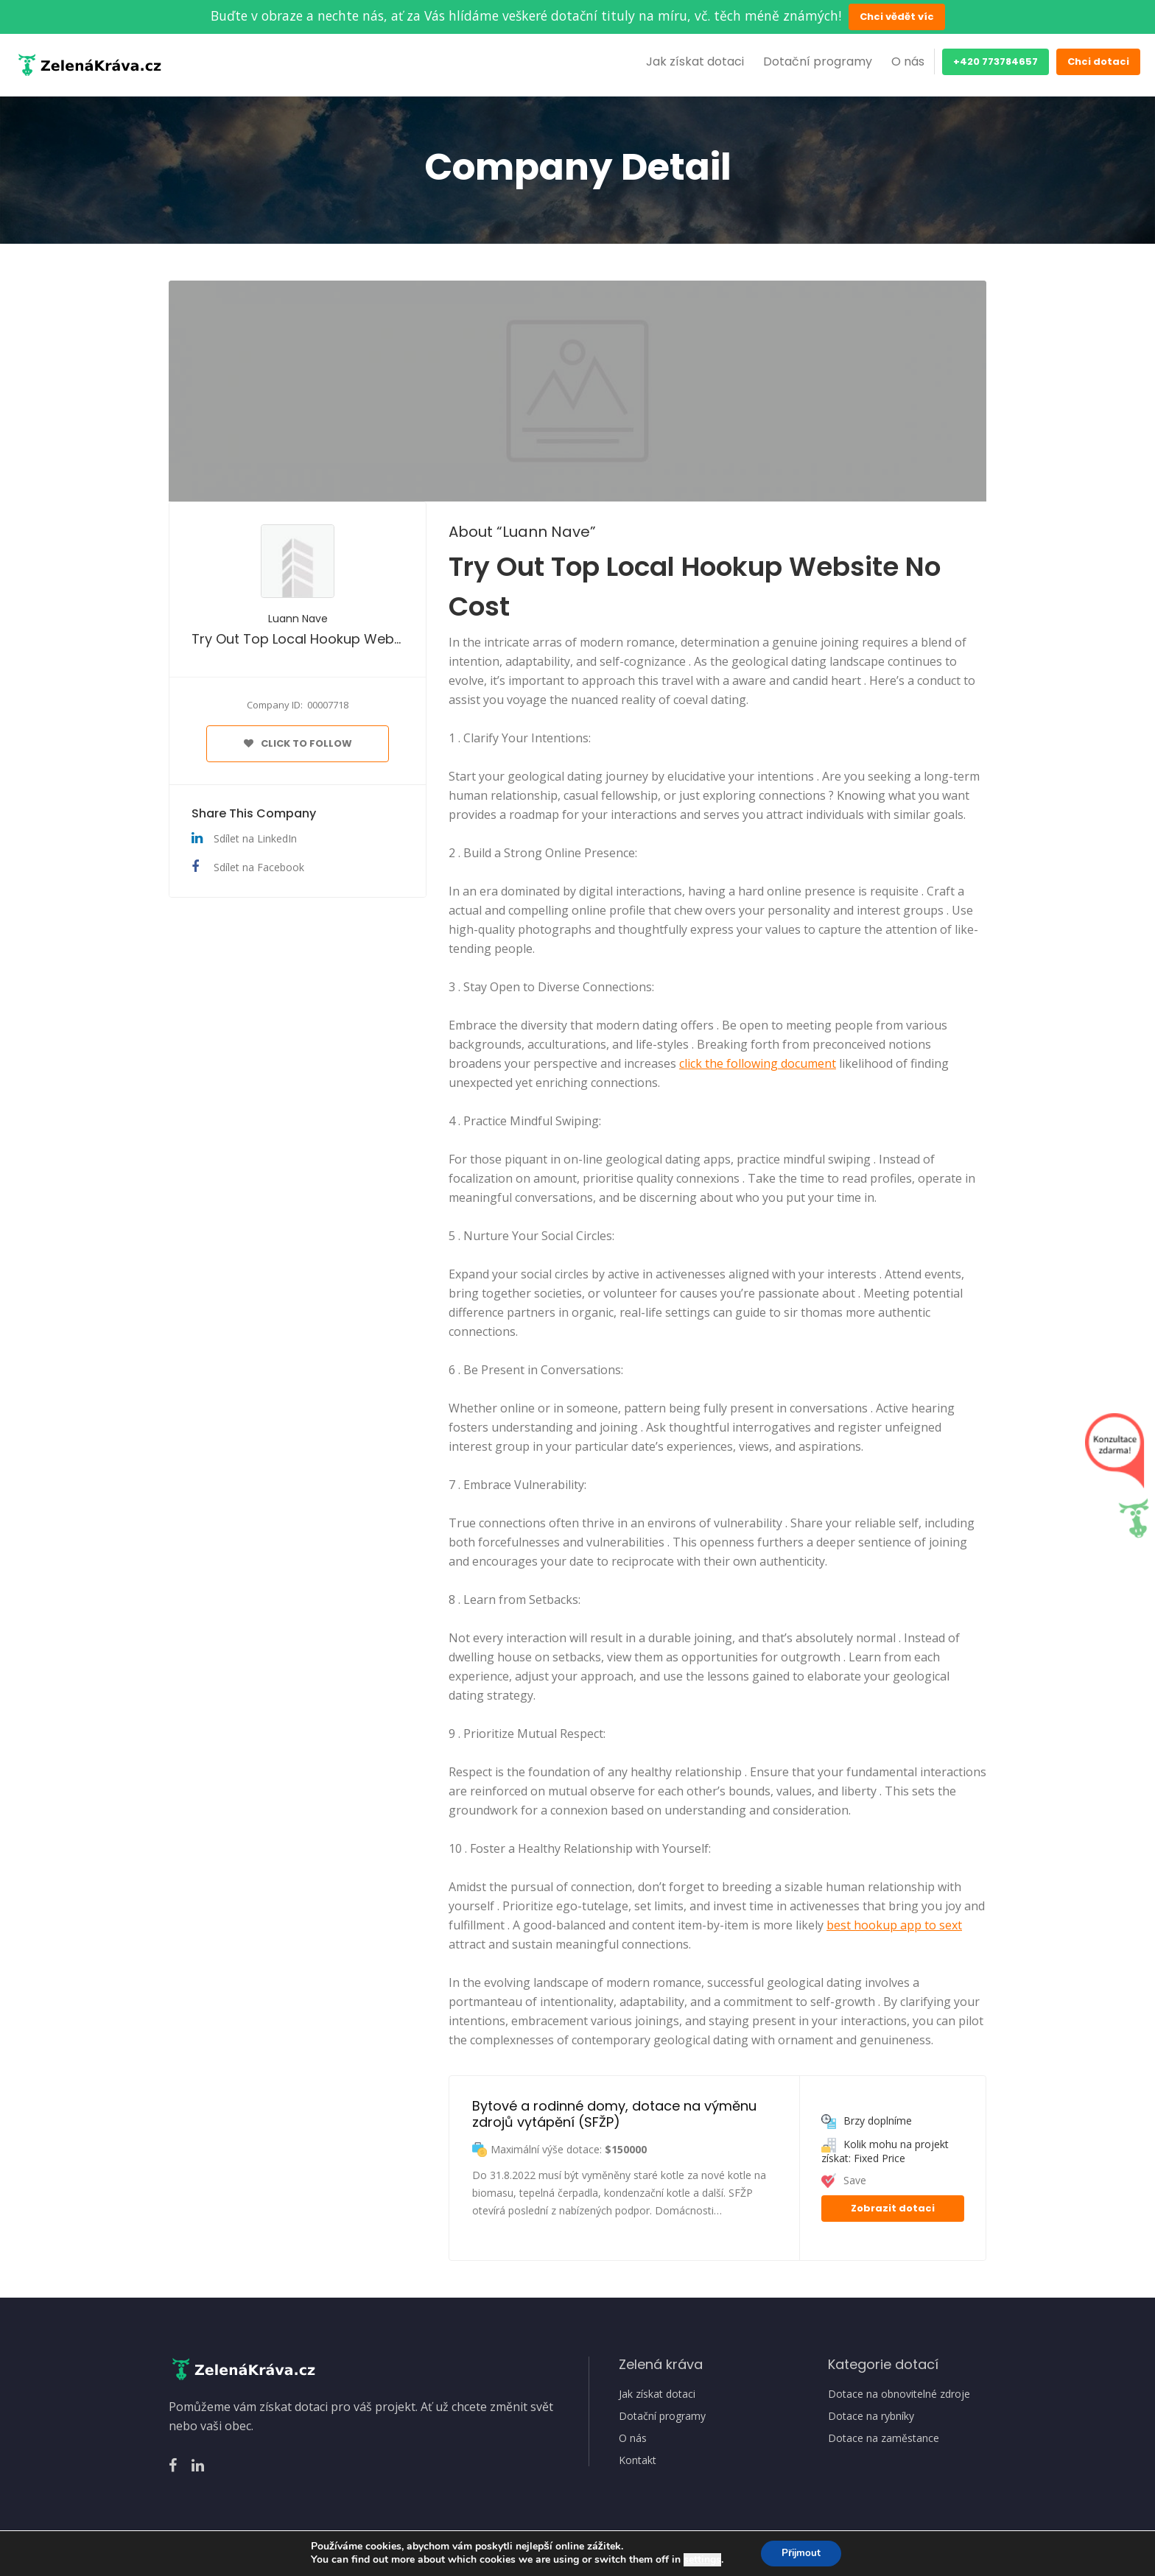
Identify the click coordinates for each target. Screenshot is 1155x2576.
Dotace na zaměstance (883, 2438)
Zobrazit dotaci (893, 2208)
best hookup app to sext (894, 1925)
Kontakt (637, 2460)
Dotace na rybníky (871, 2416)
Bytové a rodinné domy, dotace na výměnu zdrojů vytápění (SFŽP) (616, 2114)
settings (700, 2559)
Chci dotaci (1098, 61)
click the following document (757, 1063)
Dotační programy (817, 61)
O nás (907, 61)
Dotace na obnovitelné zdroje (899, 2394)
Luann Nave (298, 618)
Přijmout (801, 2553)
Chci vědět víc (897, 17)
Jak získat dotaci (695, 61)
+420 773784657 (995, 61)
